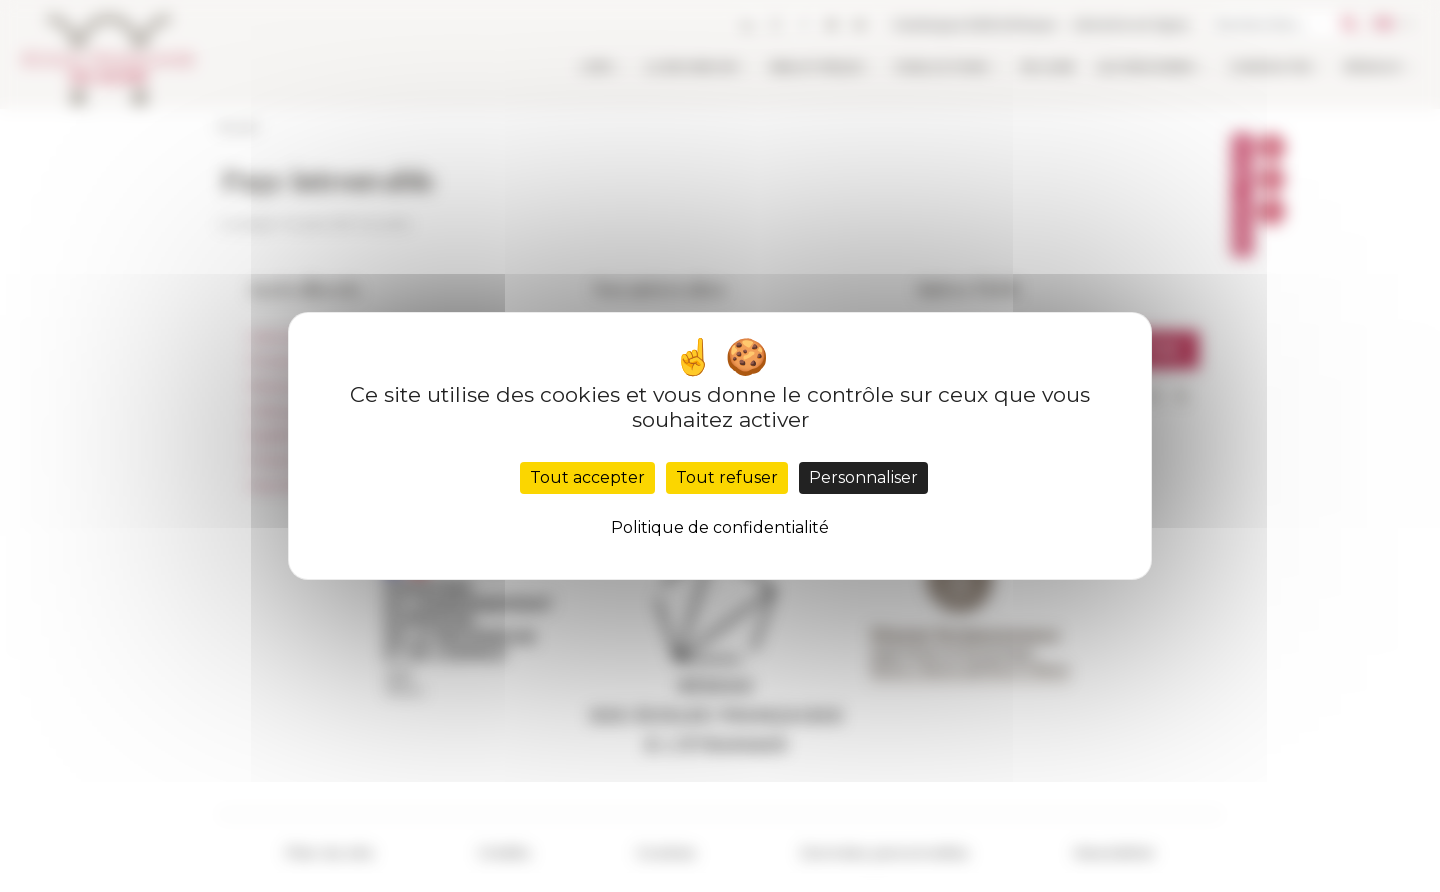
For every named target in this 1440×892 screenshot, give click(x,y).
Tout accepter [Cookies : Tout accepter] (587, 477)
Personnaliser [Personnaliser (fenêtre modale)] (863, 477)
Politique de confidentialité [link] (720, 527)
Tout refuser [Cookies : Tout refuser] (727, 477)
